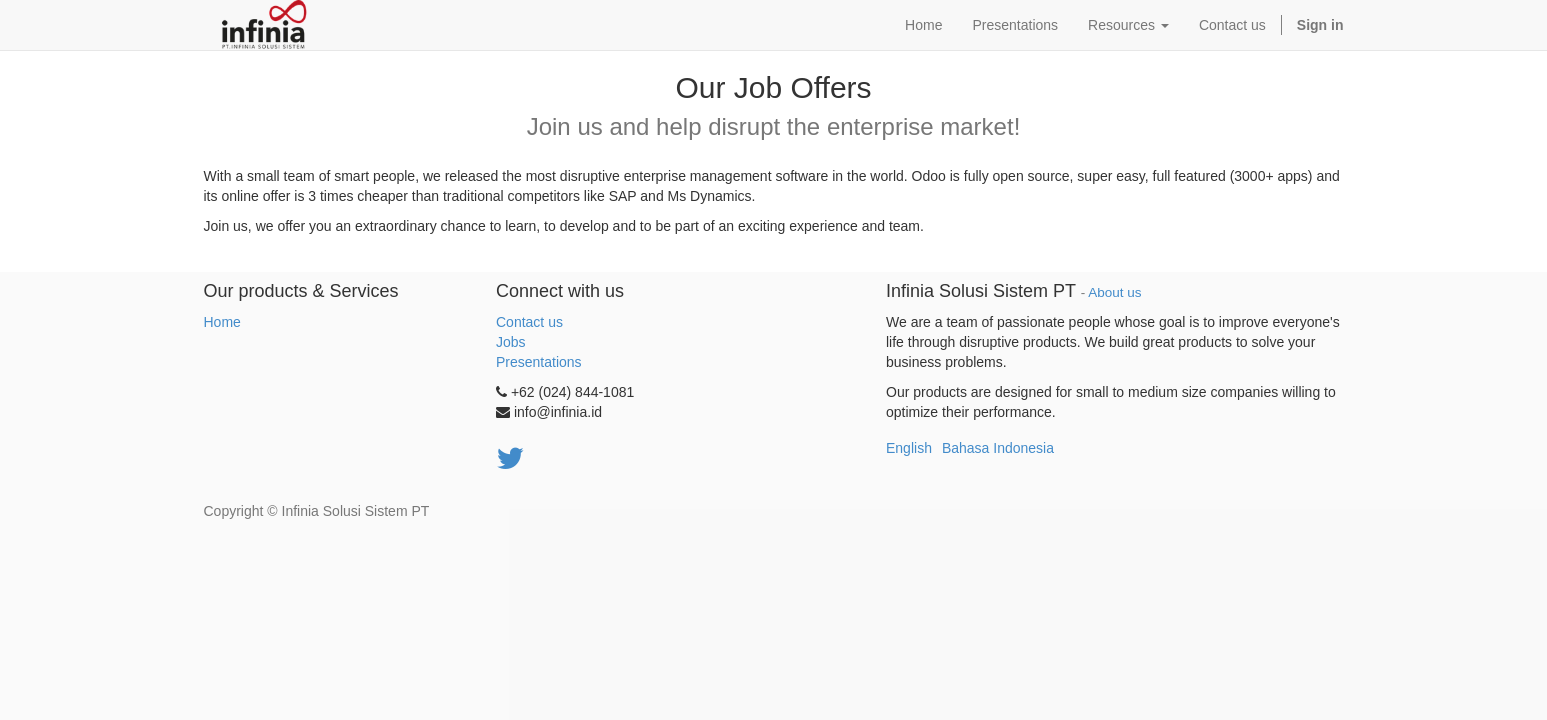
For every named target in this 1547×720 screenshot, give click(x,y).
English (909, 448)
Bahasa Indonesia (998, 448)
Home (222, 322)
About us (1114, 292)
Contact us (529, 322)
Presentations (539, 362)
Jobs (511, 342)
